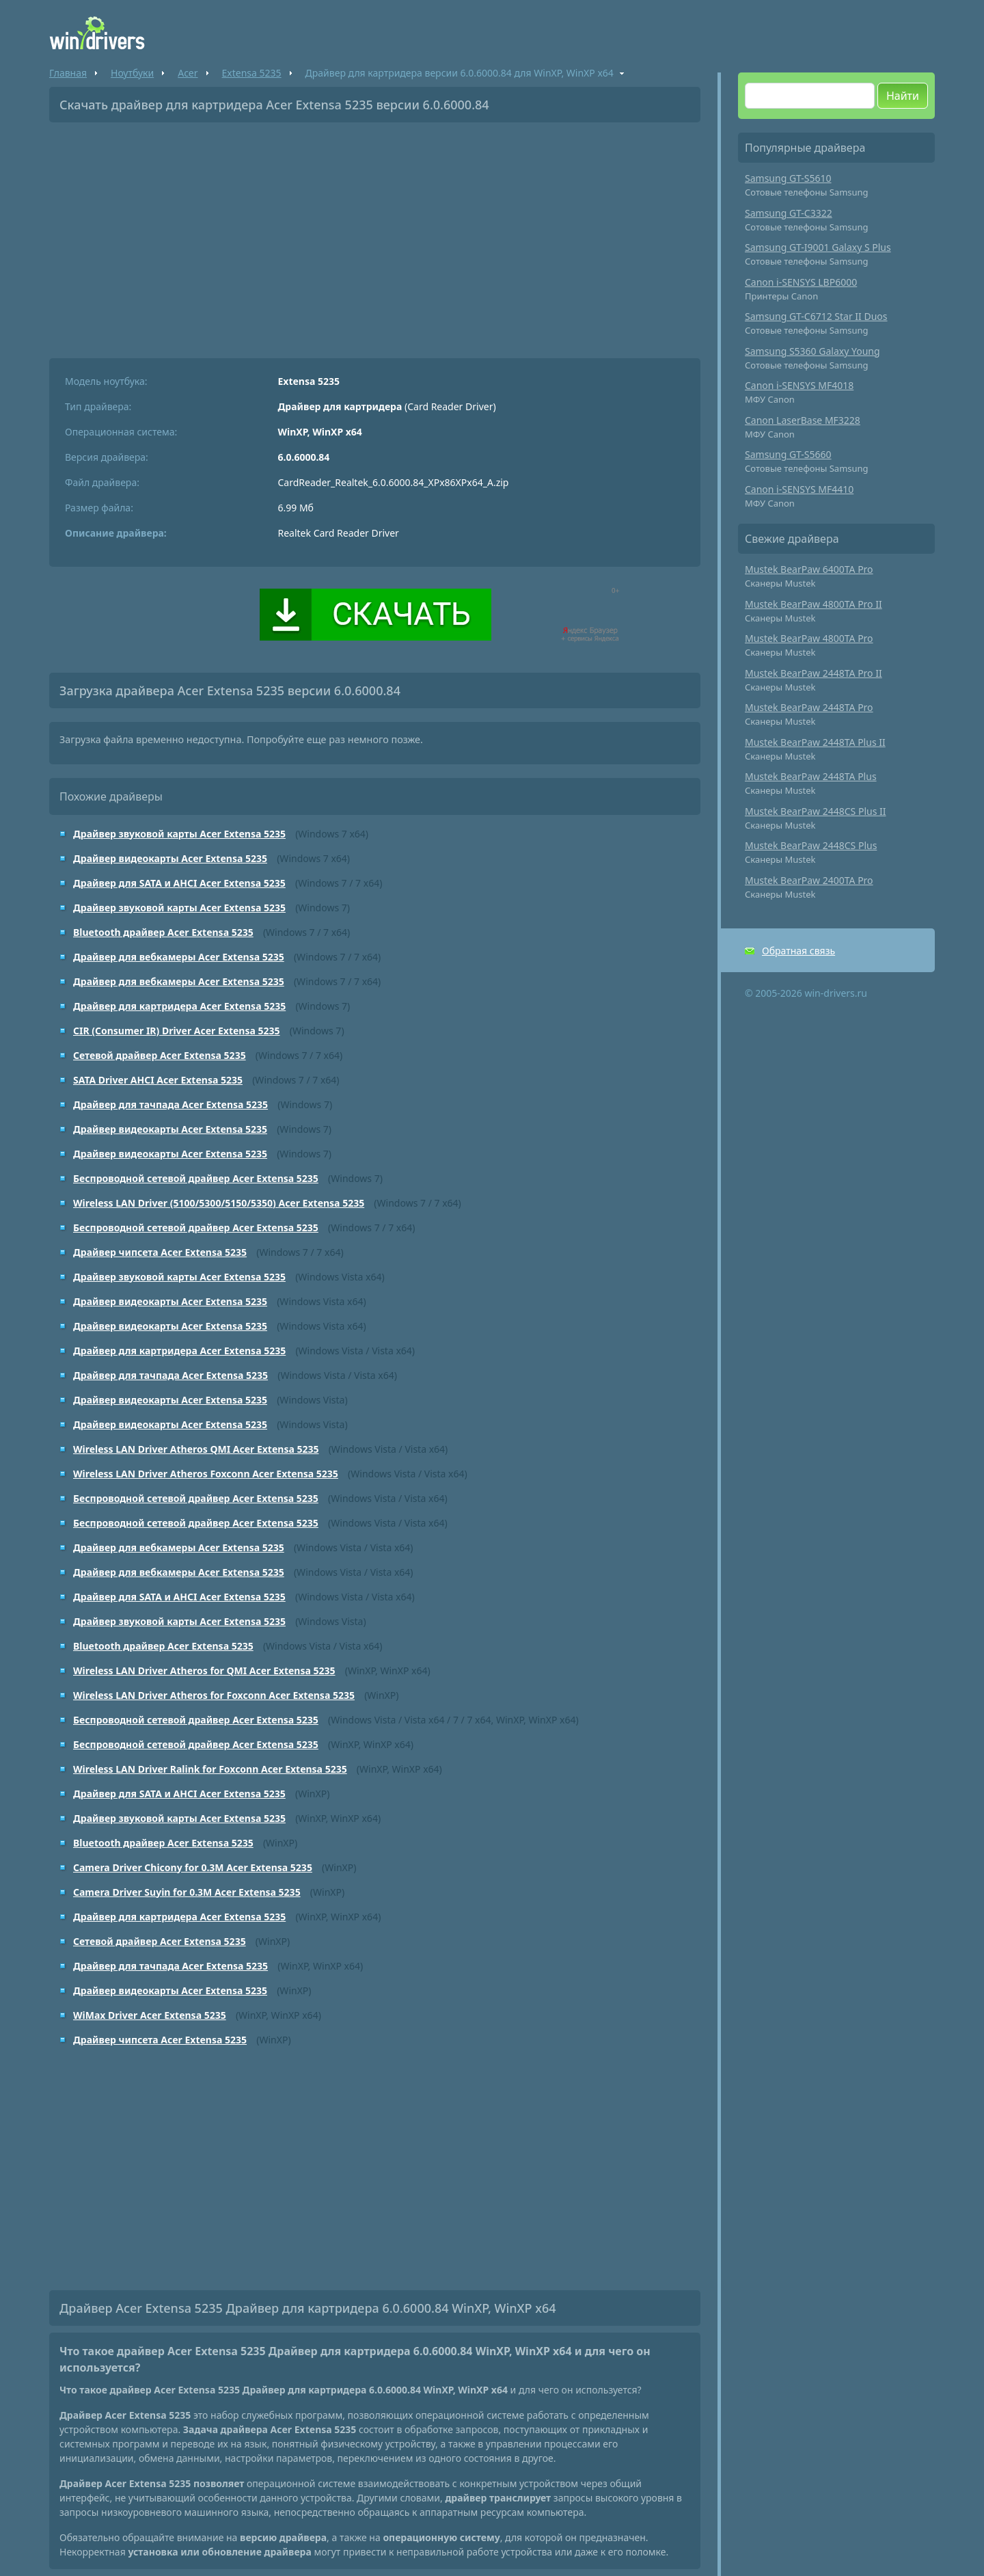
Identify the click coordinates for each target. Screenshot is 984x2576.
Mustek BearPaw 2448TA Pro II (813, 673)
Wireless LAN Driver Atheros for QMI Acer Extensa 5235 (204, 1670)
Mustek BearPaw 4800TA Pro (809, 638)
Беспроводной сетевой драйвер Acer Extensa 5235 (195, 1178)
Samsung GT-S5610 (788, 178)
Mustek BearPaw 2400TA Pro (809, 880)
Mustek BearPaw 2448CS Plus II (815, 811)
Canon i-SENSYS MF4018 (799, 385)
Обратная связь (798, 950)
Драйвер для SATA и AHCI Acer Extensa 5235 (179, 882)
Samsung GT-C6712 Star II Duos (816, 316)
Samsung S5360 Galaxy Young (812, 351)
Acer (187, 72)
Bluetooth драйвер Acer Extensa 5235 (163, 932)
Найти (902, 95)
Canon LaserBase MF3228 (802, 420)
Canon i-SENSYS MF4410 (799, 489)
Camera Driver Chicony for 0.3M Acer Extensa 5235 (192, 1867)
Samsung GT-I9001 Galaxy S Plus (818, 247)
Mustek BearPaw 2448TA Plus (811, 776)
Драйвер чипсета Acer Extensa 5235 (160, 1252)
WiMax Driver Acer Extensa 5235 (149, 2015)
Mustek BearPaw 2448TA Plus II (815, 742)
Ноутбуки (132, 72)
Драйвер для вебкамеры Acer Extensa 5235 (178, 956)
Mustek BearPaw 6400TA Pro (809, 569)
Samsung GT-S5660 (788, 454)
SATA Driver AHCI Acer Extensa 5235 (158, 1079)
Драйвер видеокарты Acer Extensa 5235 (170, 858)
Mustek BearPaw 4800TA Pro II (813, 604)
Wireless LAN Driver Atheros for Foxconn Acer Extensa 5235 (214, 1695)
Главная (68, 72)
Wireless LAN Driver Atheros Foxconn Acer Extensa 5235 (205, 1473)
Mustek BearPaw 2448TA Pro (809, 707)
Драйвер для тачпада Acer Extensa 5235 (170, 1104)
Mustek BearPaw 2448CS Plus (811, 845)
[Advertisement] (374, 235)
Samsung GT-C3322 (788, 212)
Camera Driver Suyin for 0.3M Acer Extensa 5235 (187, 1892)
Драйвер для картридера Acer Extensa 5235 (179, 1005)
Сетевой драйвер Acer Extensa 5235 (159, 1055)
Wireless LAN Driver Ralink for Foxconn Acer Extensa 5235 (210, 1768)
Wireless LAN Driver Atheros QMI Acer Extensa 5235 (195, 1449)
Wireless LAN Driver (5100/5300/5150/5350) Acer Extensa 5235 (218, 1202)
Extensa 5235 (252, 72)
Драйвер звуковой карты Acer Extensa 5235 (179, 833)
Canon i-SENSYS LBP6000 (801, 282)
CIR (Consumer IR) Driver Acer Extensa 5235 (176, 1030)
